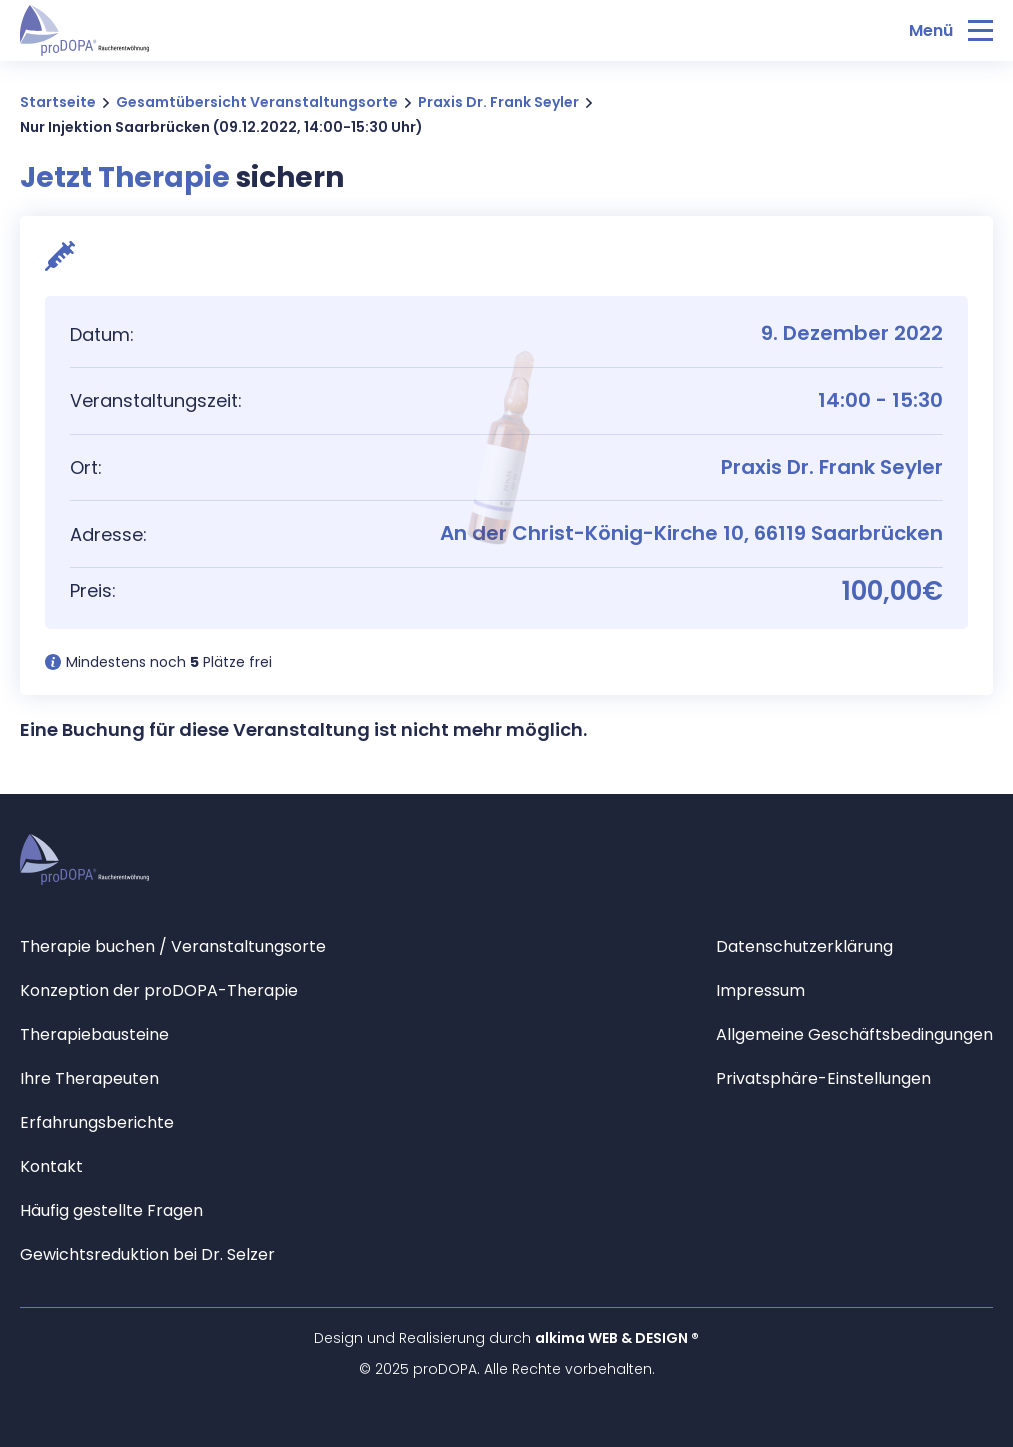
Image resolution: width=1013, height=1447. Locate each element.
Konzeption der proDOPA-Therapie (159, 990)
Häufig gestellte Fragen (111, 1210)
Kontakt (51, 1166)
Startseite (58, 102)
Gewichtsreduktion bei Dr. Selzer (147, 1254)
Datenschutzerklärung (804, 946)
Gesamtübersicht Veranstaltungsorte (257, 102)
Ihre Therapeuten (89, 1078)
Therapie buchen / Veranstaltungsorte (173, 946)
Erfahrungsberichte (97, 1122)
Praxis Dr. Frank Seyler (498, 102)
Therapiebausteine (94, 1034)
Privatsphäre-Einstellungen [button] (823, 1078)
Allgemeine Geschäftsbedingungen (854, 1034)
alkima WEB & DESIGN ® (617, 1338)
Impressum (760, 990)
